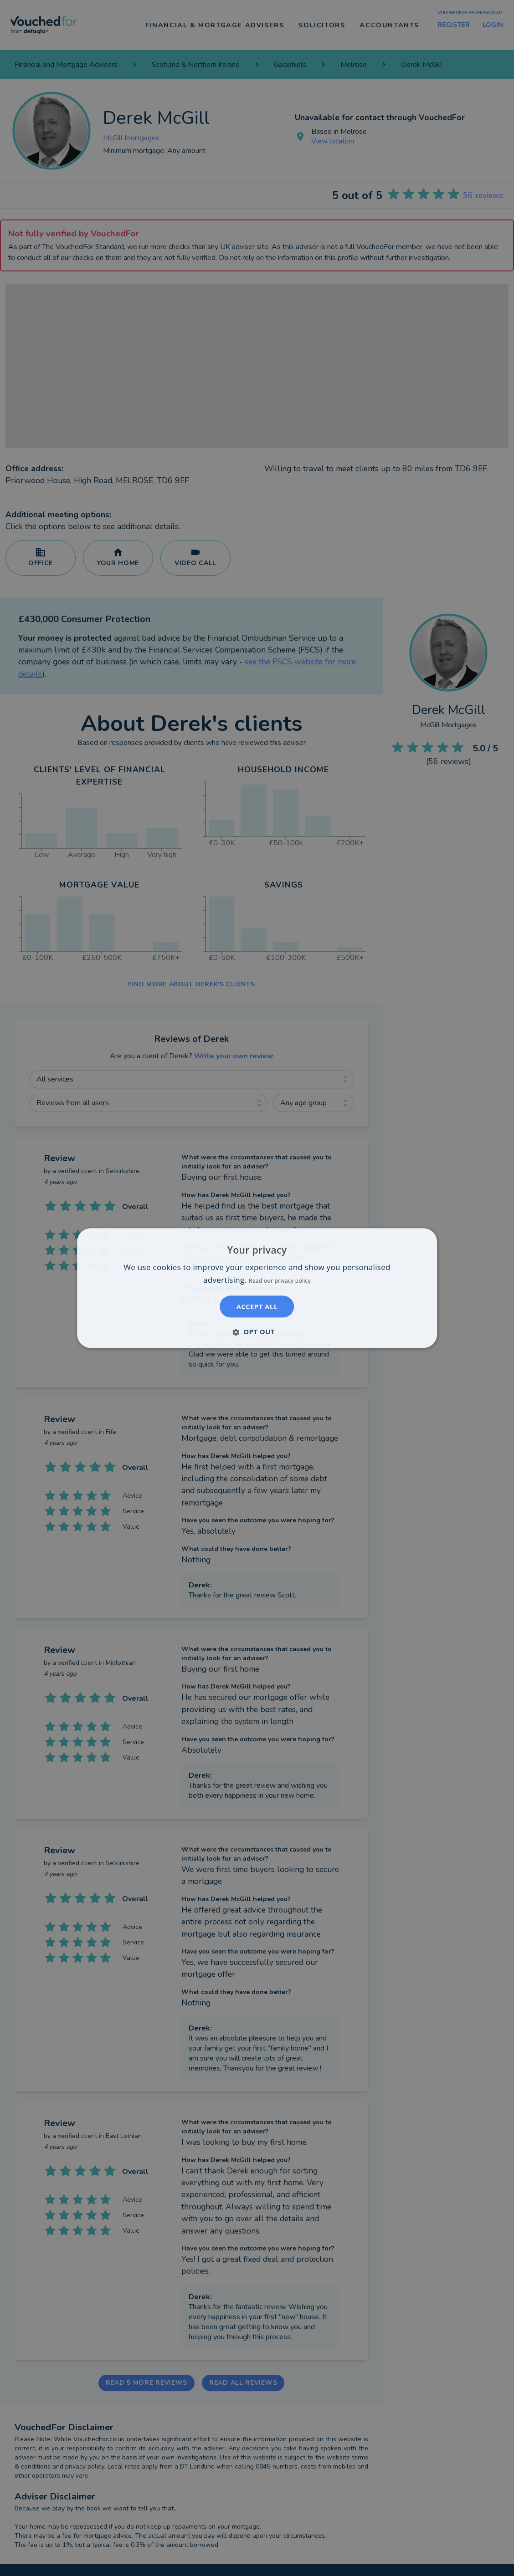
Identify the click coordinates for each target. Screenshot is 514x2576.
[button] (257, 1331)
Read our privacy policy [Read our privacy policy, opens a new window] (280, 1281)
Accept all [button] (257, 1306)
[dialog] (257, 1288)
